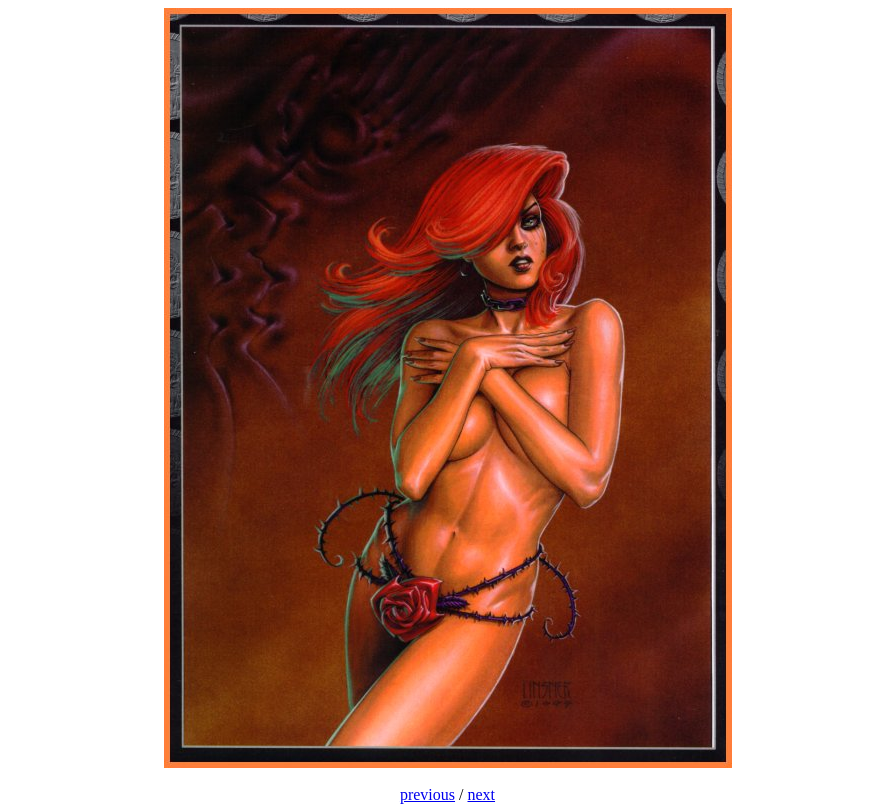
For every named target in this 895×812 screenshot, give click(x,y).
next (482, 794)
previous (427, 794)
